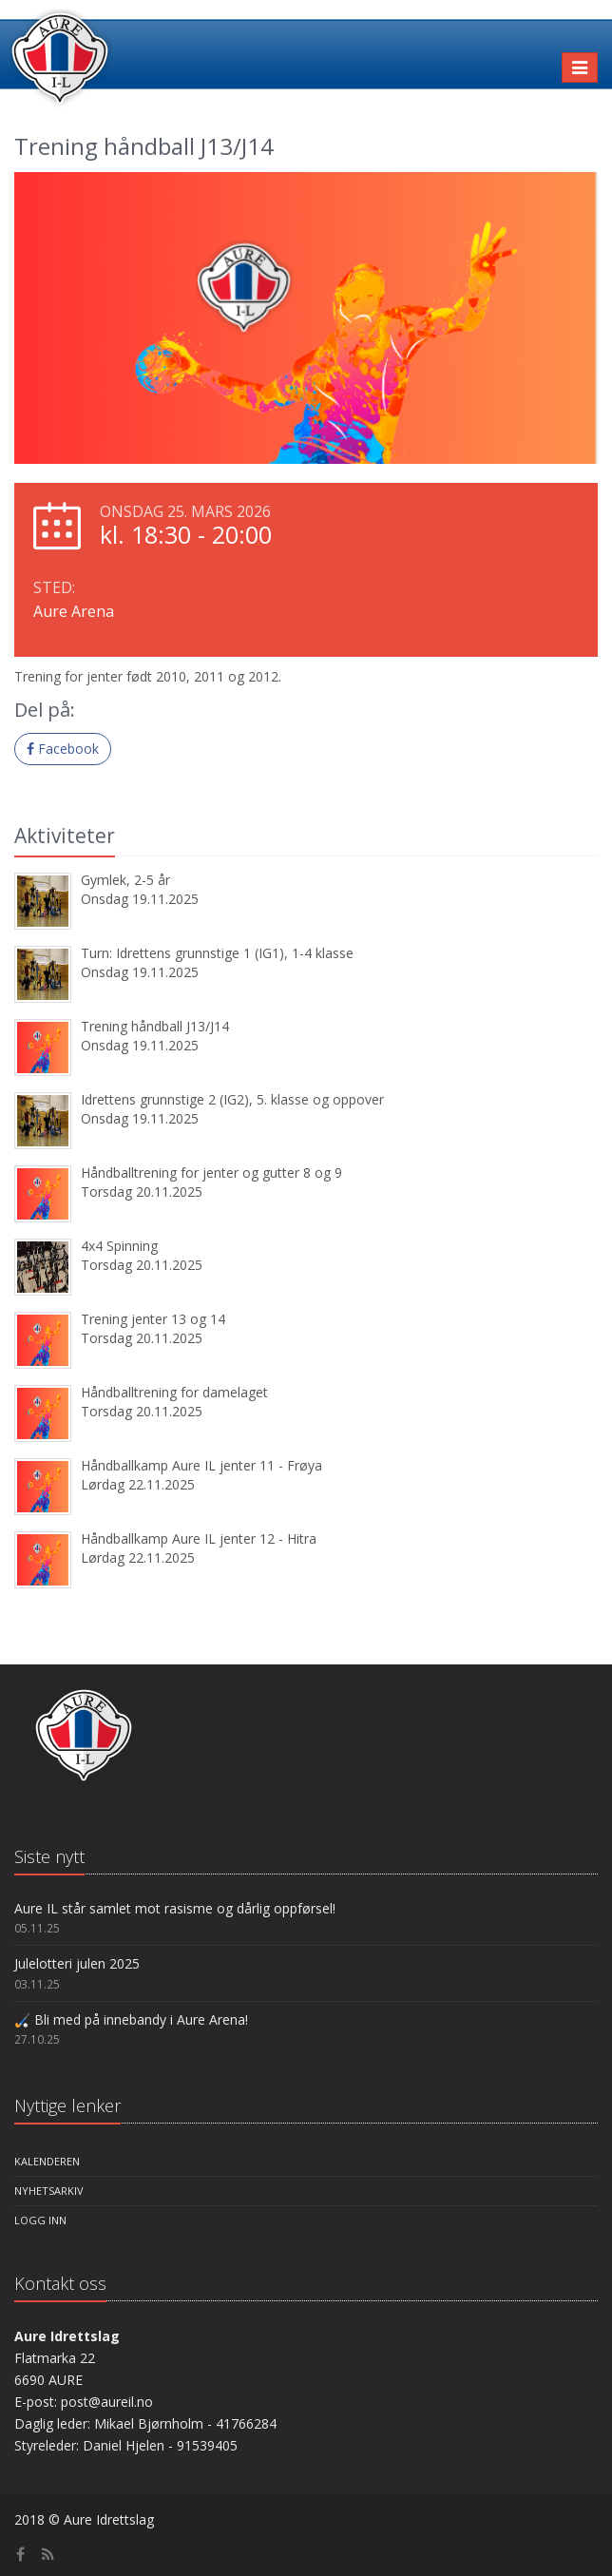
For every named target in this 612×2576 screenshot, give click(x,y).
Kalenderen (47, 2161)
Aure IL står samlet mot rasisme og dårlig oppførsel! (174, 1908)
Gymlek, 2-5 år (125, 880)
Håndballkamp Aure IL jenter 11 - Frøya (201, 1465)
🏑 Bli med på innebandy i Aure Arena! (131, 2019)
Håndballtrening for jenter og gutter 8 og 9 (211, 1172)
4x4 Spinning (119, 1246)
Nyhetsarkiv (49, 2190)
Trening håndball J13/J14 (155, 1026)
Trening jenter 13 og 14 (153, 1319)
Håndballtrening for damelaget (174, 1392)
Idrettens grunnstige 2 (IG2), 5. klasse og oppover (232, 1099)
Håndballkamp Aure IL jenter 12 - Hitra (198, 1538)
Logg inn (40, 2220)
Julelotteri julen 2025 (77, 1963)
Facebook (63, 749)
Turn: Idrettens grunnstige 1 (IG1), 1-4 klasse (217, 953)
